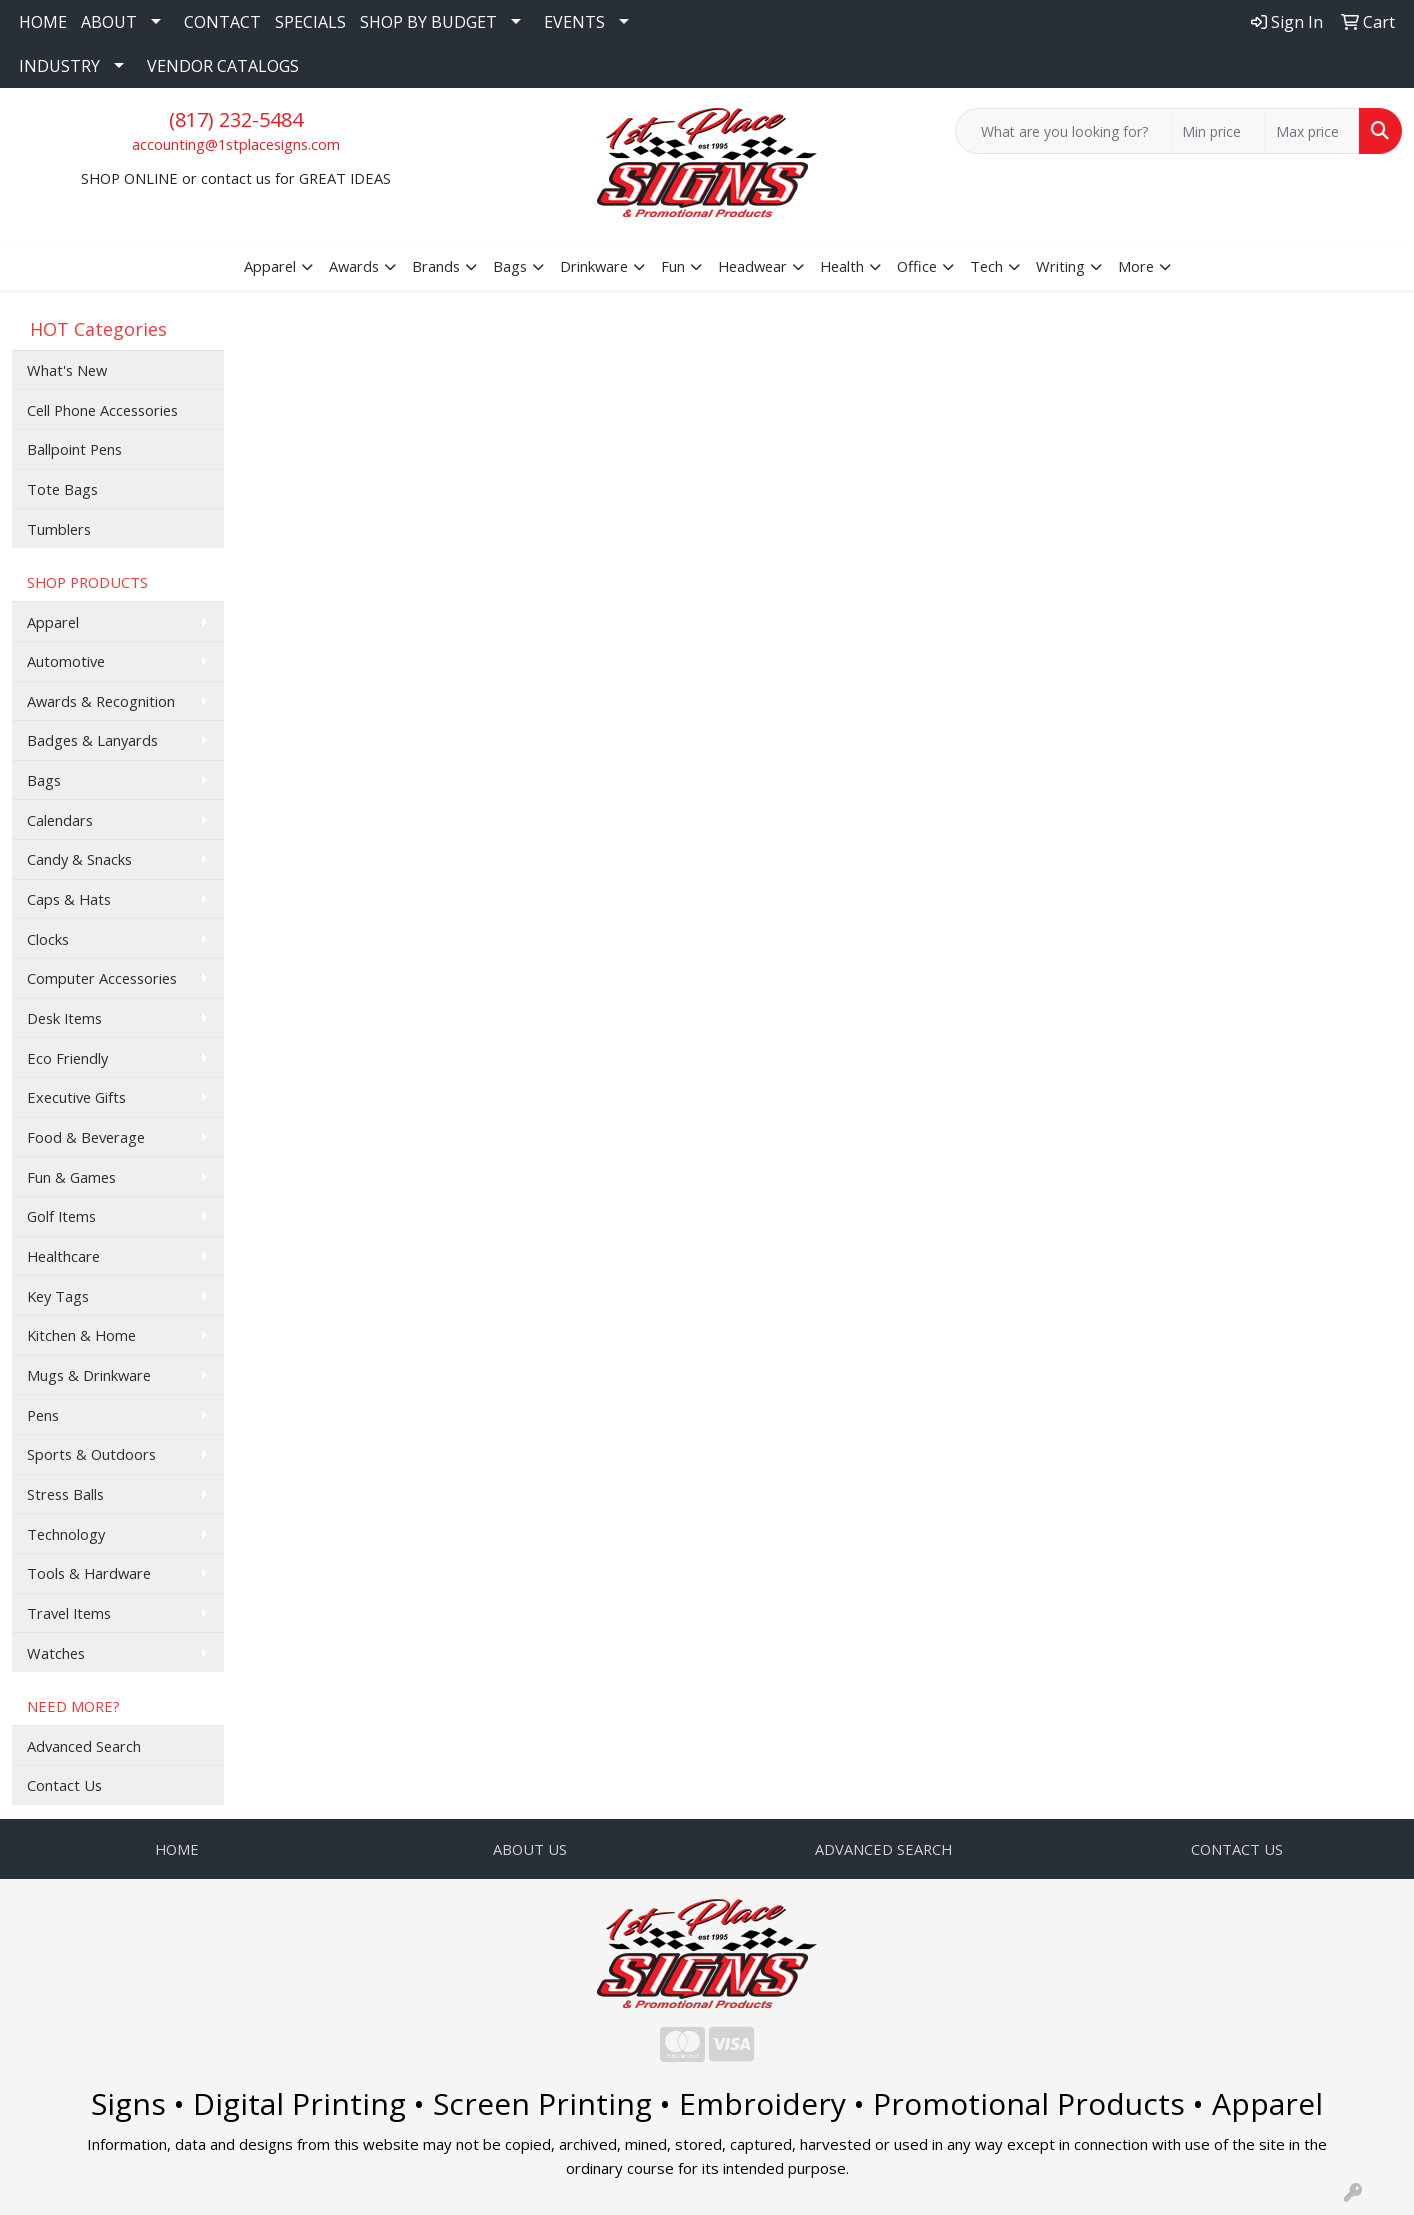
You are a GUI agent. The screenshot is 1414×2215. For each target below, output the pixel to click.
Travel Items (69, 1613)
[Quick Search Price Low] (1218, 131)
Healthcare (63, 1256)
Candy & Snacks (79, 859)
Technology (66, 1534)
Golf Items (61, 1216)
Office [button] (917, 266)
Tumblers (59, 529)
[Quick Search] (1063, 131)
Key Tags (58, 1296)
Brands (436, 266)
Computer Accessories (102, 978)
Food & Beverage (86, 1137)
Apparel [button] (270, 266)
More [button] (1136, 266)
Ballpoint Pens (74, 449)
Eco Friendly (67, 1058)
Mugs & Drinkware (89, 1375)
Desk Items (64, 1018)
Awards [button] (354, 266)
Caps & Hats (69, 899)
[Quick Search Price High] (1312, 131)
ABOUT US (530, 1849)
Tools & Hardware (89, 1573)
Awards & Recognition (101, 701)
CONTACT (222, 22)
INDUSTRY (59, 66)
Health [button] (842, 266)
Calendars (60, 820)
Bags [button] (510, 266)
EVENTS (574, 22)
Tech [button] (986, 266)
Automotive (66, 661)
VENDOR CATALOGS (223, 66)
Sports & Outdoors (91, 1454)
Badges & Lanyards (92, 740)
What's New (67, 370)
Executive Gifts (76, 1097)
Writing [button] (1060, 266)
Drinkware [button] (594, 266)
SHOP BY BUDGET (428, 22)
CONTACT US (1237, 1849)
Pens (43, 1415)
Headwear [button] (752, 266)
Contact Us (64, 1785)
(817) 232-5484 (236, 119)
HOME (43, 22)
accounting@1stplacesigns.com (236, 144)
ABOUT (109, 22)
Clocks (48, 939)
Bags (44, 780)
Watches (56, 1653)
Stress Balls (65, 1494)
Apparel (53, 622)
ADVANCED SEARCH (883, 1849)
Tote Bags (62, 489)
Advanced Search (84, 1746)
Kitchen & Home (81, 1335)
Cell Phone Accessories (102, 410)
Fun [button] (673, 266)
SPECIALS (310, 22)
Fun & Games (71, 1177)
